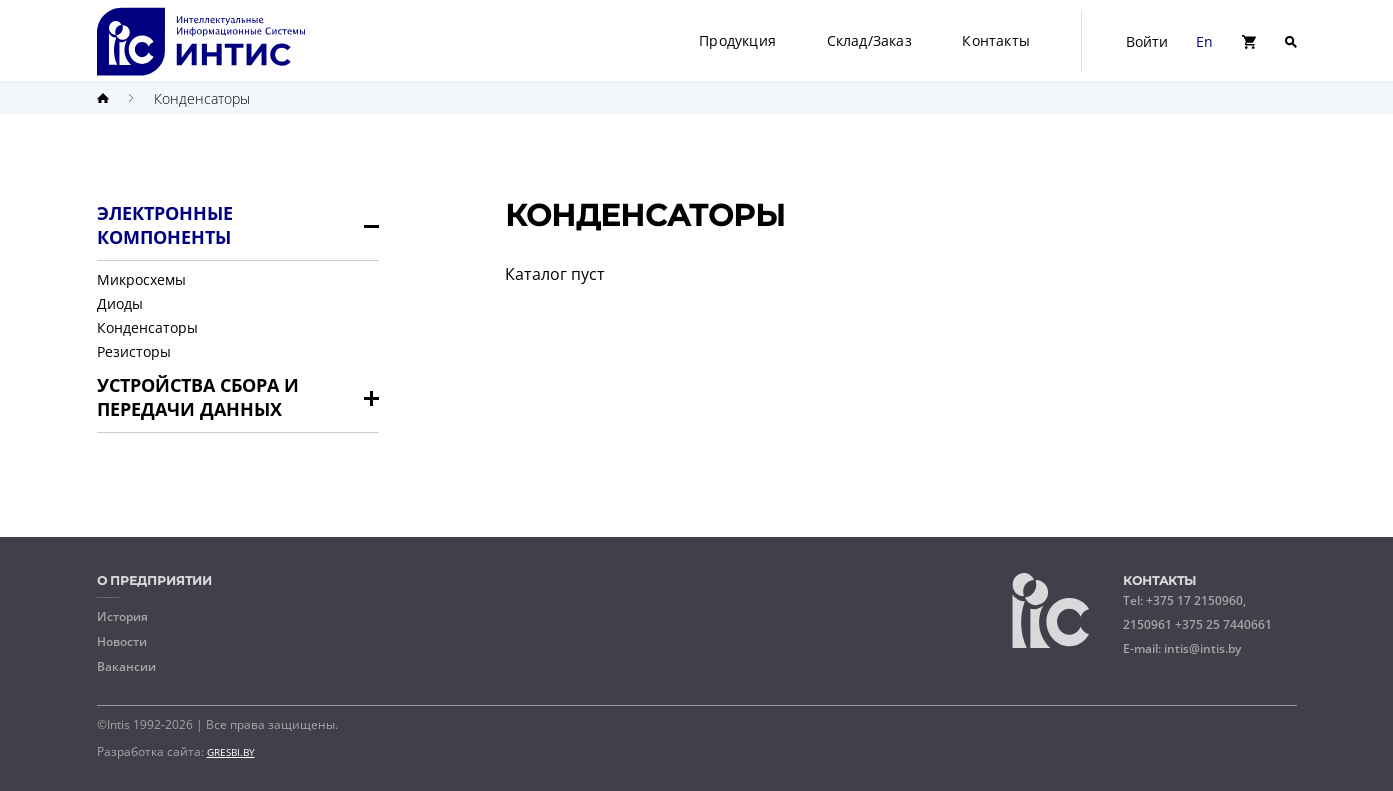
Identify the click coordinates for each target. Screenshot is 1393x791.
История (122, 617)
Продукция (737, 40)
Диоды (120, 303)
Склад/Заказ (869, 40)
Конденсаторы (202, 98)
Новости (122, 642)
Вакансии (126, 667)
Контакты (996, 40)
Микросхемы (141, 279)
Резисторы (134, 351)
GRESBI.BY (231, 752)
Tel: (1197, 612)
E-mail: (1182, 648)
